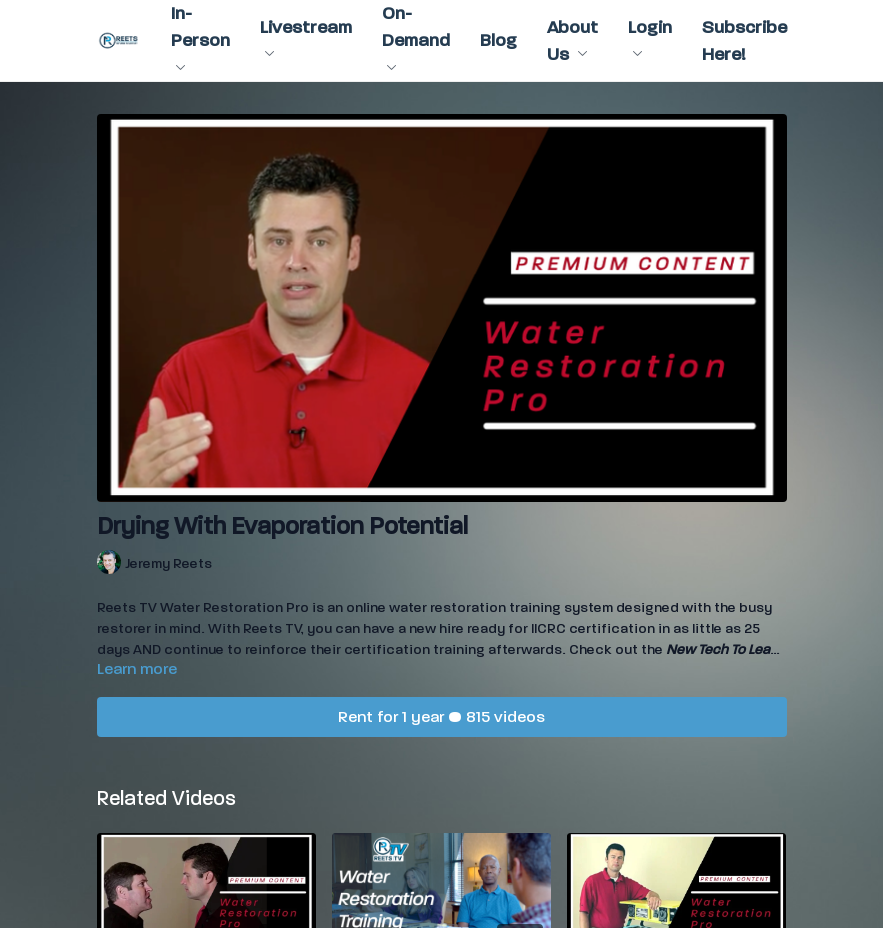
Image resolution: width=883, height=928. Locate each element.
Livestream (306, 37)
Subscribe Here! (744, 41)
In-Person (200, 36)
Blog (498, 40)
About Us (572, 41)
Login (650, 37)
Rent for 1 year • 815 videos (441, 716)
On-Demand (416, 36)
